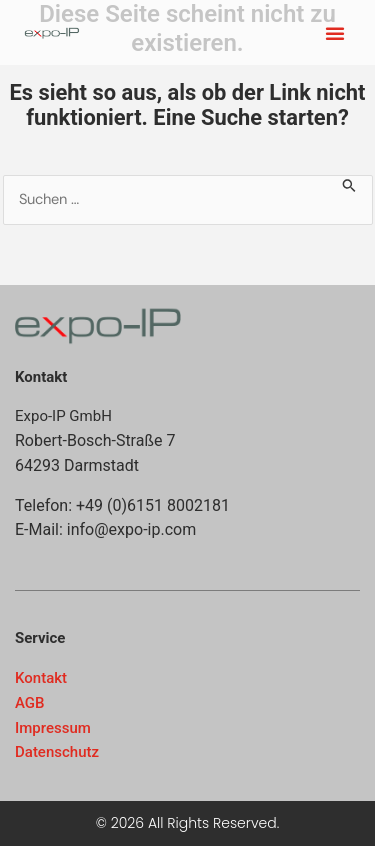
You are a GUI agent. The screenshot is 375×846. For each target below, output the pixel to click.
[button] (335, 33)
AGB (30, 703)
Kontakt (41, 678)
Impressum (53, 728)
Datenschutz (57, 752)
